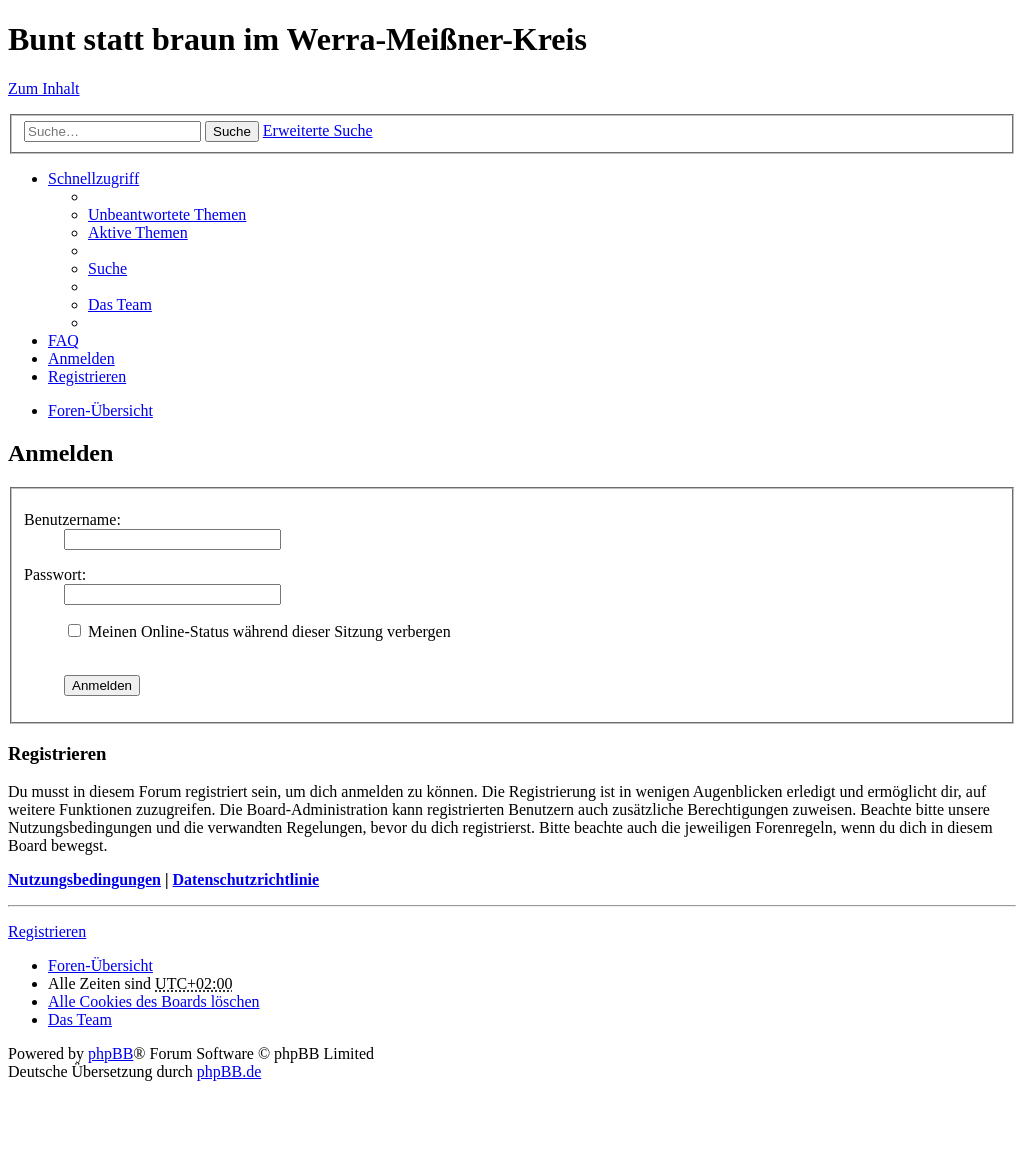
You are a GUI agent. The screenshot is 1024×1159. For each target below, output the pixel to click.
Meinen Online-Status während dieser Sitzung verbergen (259, 631)
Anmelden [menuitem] (81, 358)
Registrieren (47, 931)
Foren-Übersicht (100, 410)
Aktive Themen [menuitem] (138, 232)
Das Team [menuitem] (120, 304)
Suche (232, 131)
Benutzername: (72, 519)
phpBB (110, 1053)
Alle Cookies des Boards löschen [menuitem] (154, 1001)
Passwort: (55, 574)
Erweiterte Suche (318, 130)
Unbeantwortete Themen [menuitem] (167, 214)
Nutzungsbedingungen (84, 879)
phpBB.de (229, 1071)
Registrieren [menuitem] (87, 376)
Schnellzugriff (93, 178)
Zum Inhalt (44, 88)
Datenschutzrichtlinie (245, 879)
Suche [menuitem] (107, 268)
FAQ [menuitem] (63, 340)
